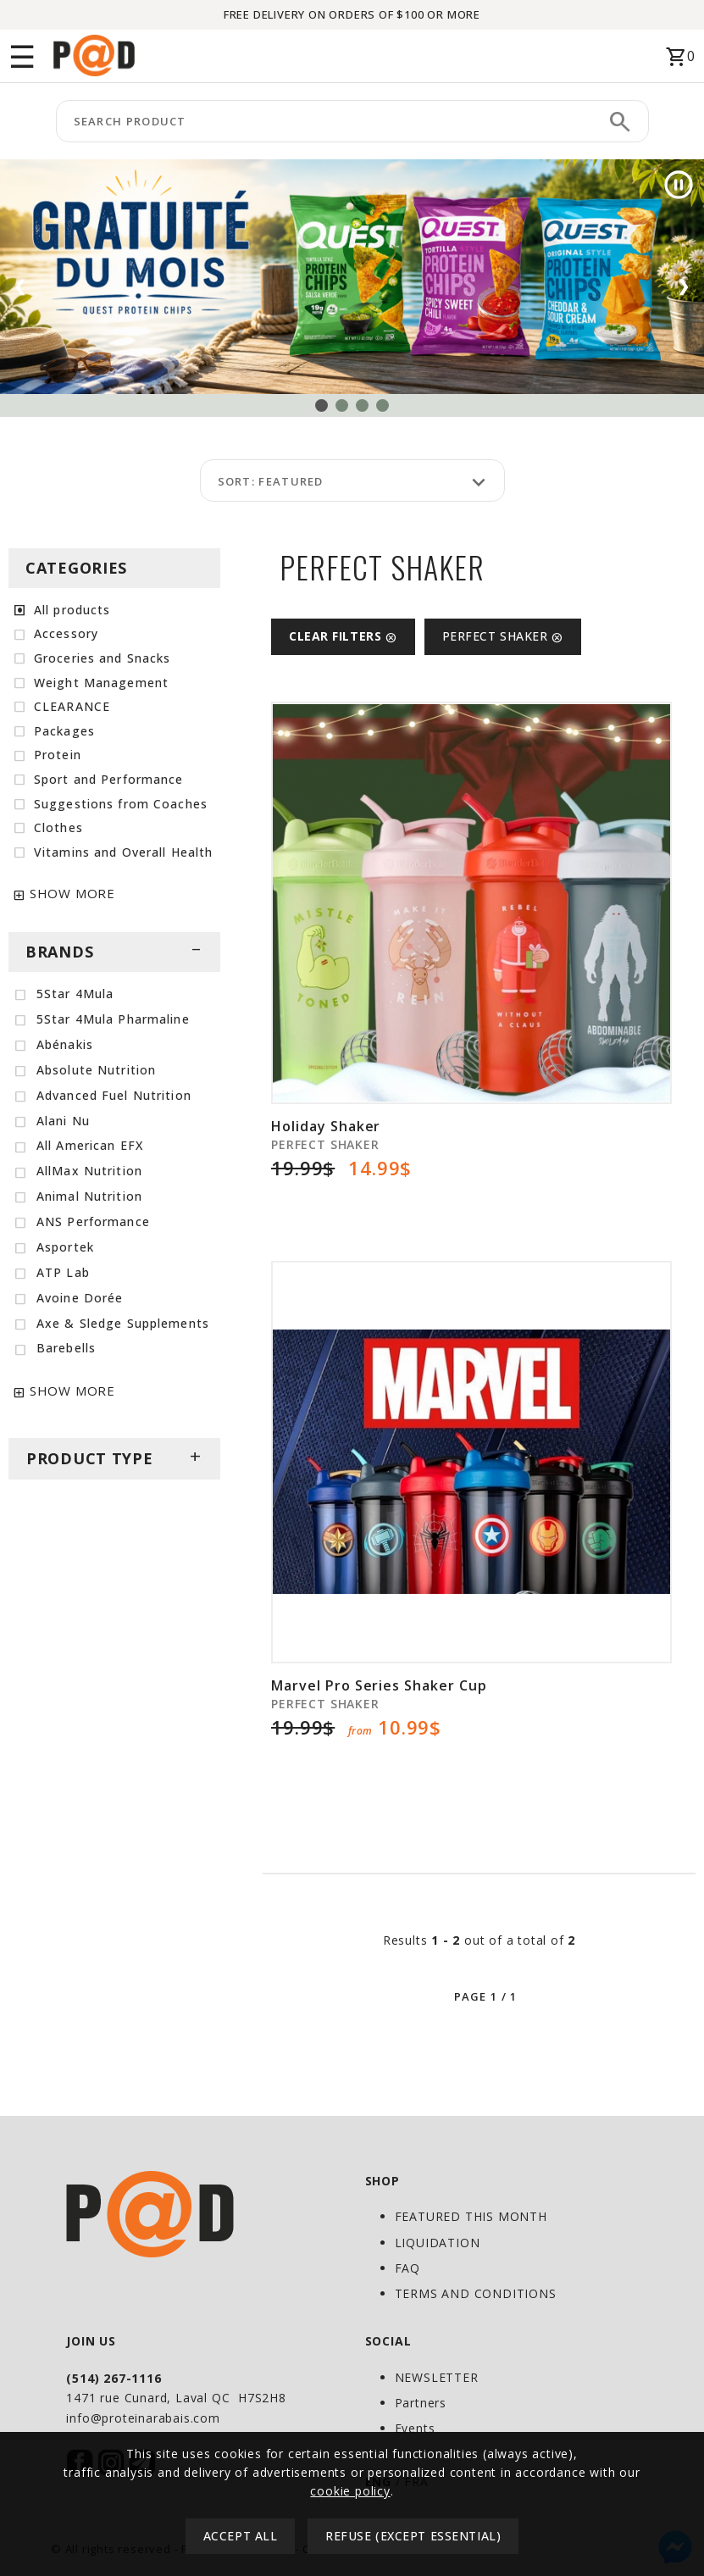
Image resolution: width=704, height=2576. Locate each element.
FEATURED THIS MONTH (471, 2216)
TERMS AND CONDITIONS (476, 2293)
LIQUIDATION (437, 2243)
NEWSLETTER (437, 2377)
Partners (420, 2403)
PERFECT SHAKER (502, 636)
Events (415, 2428)
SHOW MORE (72, 893)
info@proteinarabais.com (142, 2418)
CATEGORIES (76, 568)
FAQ (407, 2268)
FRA (416, 2481)
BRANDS (114, 951)
